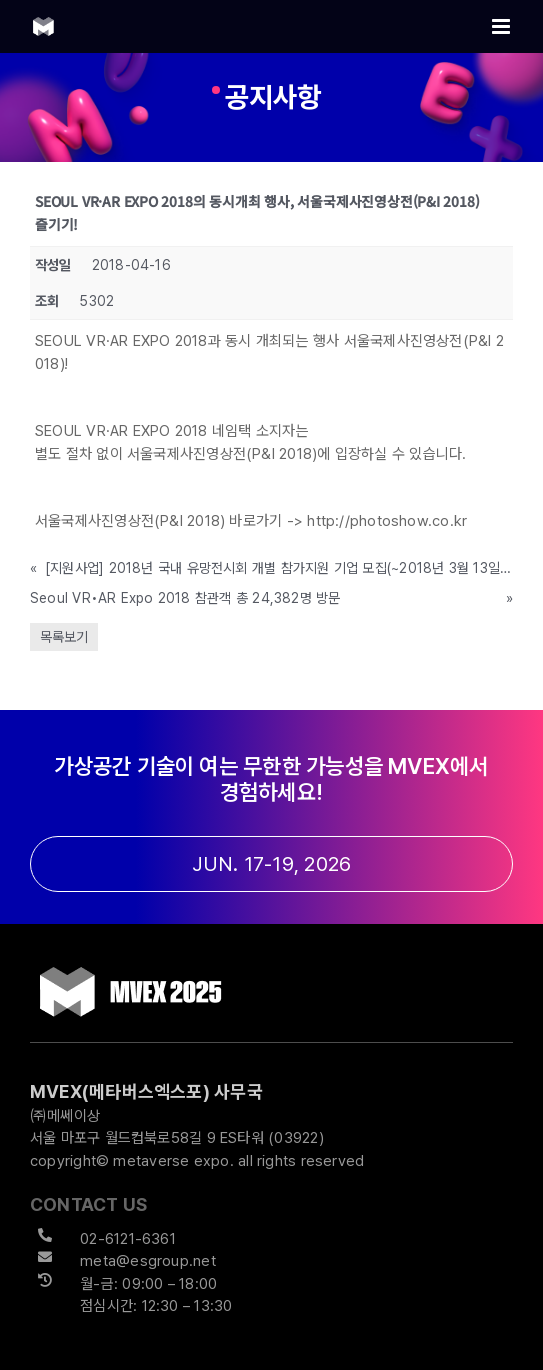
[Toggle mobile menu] (502, 26)
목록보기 (64, 637)
